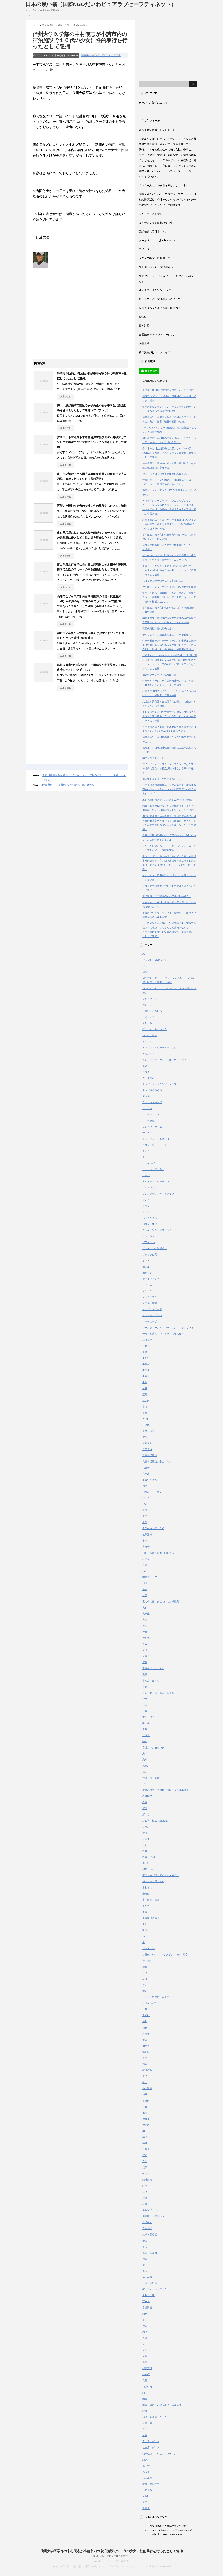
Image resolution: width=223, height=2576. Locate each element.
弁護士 (146, 1735)
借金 (144, 1437)
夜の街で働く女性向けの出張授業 (160, 1601)
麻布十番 (147, 2490)
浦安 (144, 2027)
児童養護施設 (149, 1455)
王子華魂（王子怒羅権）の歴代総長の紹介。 (166, 896)
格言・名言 (148, 1948)
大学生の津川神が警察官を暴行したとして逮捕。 (169, 390)
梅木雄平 (147, 1960)
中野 (144, 1382)
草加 (144, 2246)
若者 (144, 2240)
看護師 (146, 2100)
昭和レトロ (148, 1869)
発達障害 (147, 2088)
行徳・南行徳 (149, 2283)
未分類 (146, 1893)
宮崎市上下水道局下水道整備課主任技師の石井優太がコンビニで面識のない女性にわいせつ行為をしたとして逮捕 (92, 442)
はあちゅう (148, 1017)
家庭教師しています (153, 1668)
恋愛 (144, 1759)
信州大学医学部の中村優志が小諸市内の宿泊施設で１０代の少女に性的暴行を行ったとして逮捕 (111, 2551)
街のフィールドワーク (154, 2289)
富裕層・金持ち (150, 1680)
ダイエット (148, 1187)
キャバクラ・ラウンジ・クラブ (159, 1084)
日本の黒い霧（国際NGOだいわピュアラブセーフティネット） (101, 4)
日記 (144, 1845)
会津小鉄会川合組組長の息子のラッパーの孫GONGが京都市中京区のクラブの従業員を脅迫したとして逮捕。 (169, 453)
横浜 (144, 1972)
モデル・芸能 (149, 1303)
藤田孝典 (147, 2277)
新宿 (144, 1808)
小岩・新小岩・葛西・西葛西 (158, 1692)
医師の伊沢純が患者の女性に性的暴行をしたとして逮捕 (92, 505)
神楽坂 (146, 2125)
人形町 (146, 1418)
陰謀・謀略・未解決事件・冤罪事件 (161, 2404)
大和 (144, 1607)
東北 (144, 1924)
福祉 (144, 2143)
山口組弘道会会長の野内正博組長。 (161, 779)
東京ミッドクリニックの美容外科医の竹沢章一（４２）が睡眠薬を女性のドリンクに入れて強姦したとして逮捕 (169, 570)
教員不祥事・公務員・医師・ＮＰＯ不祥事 (101, 55)
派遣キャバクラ (150, 2003)
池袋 (144, 1991)
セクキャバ (148, 1163)
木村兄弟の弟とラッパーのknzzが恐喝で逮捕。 (168, 799)
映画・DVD (148, 1857)
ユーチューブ (149, 1321)
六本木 (146, 1473)
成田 (144, 1771)
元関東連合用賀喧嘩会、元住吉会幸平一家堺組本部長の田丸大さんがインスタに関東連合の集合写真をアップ (169, 789)
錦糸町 (146, 2374)
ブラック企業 (149, 1254)
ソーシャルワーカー (153, 1169)
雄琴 (144, 2411)
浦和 (144, 2021)
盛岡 (144, 2094)
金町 (144, 2350)
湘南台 (146, 2045)
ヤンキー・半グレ (152, 1315)
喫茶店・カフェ (150, 1577)
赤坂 (144, 2325)
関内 (144, 2392)
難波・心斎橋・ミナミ (154, 2417)
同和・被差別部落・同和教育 (158, 1552)
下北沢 (146, 1358)
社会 (144, 2106)
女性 (144, 1650)
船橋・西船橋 (149, 2234)
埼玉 (144, 1595)
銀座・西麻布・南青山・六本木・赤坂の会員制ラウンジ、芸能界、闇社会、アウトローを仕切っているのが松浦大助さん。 (169, 597)
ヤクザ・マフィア (152, 1309)
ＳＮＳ (146, 2508)
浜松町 (146, 2015)
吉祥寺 (146, 1546)
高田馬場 (147, 2478)
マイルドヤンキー (152, 1278)
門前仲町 (147, 2386)
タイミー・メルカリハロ (155, 1181)
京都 (144, 1412)
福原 (144, 2137)
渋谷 (144, 2039)
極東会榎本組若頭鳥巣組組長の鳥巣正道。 (165, 473)
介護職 (146, 1425)
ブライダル (148, 1242)
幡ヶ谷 (146, 1723)
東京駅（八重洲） (152, 1918)
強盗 (144, 1741)
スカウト (147, 1151)
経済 (144, 2191)
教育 (144, 1802)
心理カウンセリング (153, 1747)
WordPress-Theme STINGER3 (111, 2560)
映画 (144, 1851)
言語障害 (147, 2307)
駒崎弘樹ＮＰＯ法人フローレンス (160, 2453)
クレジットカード (152, 1102)
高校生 (146, 2471)
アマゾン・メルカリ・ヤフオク (159, 1047)
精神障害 (147, 2179)
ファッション (149, 1236)
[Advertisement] (59, 311)
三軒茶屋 (147, 1339)
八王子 (146, 1467)
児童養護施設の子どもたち (157, 1461)
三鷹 (144, 1345)
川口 (144, 1705)
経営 (144, 2185)
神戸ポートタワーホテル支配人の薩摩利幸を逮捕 (169, 586)
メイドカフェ (149, 1285)
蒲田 (144, 2258)
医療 (144, 1510)
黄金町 (146, 2496)
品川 (144, 1571)
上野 (144, 1352)
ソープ (146, 1175)
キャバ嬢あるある (152, 1090)
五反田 (146, 1400)
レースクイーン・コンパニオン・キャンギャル (168, 1327)
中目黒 (146, 1376)
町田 (144, 2082)
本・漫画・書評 (150, 1899)
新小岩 (146, 1814)
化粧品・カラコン (152, 1492)
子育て (146, 1656)
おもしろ (147, 1005)
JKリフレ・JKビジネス (155, 959)
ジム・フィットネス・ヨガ (157, 1138)
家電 (144, 1674)
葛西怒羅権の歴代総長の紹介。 (159, 628)
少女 (144, 1698)
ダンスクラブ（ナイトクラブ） (159, 1193)
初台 (144, 1485)
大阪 (144, 1644)
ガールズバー (149, 1078)
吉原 (144, 1540)
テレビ (146, 1199)
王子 (144, 2076)
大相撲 (146, 1638)
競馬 (144, 2167)
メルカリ (147, 1291)
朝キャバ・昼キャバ (153, 1881)
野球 (144, 2338)
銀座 (144, 2362)
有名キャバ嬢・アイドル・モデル (160, 1875)
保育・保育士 (149, 1431)
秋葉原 (146, 2149)
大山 (144, 1625)
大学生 (146, 1613)
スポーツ (147, 1157)
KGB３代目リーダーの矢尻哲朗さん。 (163, 580)
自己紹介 (147, 2222)
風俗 (144, 2435)
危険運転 (147, 1534)
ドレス (146, 1212)
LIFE (145, 965)
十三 (144, 1516)
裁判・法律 (148, 2295)
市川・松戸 (148, 1717)
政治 (144, 1784)
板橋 (144, 1930)
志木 (144, 1753)
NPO (145, 972)
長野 (144, 2380)
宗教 (144, 1662)
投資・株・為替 (150, 1778)
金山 (144, 2344)
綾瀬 (144, 2198)
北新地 (146, 1504)
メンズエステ (149, 1297)
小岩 (144, 1686)
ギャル (146, 1096)
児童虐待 (147, 1449)
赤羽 (144, 2331)
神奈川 (146, 2118)
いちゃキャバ (149, 998)
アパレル (147, 1041)
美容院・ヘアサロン (153, 2216)
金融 (144, 2356)
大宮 (144, 1619)
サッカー (147, 1132)
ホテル (146, 1266)
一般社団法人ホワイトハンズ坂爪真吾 (163, 1333)
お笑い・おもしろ (152, 1011)
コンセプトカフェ (152, 1126)
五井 (144, 1394)
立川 (144, 2161)
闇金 (144, 2398)
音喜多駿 (147, 2423)
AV (143, 953)
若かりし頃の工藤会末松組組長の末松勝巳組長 (168, 634)
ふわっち (147, 1023)
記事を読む (65, 396)
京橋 (144, 1406)
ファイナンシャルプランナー (158, 1230)
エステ (146, 1065)
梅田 (144, 1966)
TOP (30, 16)
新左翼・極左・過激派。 (155, 1820)
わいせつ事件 (149, 1035)
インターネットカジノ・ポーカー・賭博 (164, 1059)
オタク (146, 1072)
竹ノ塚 (146, 2173)
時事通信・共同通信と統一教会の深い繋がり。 (69, 784)
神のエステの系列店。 (154, 758)
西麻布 (146, 2301)
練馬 (144, 2204)
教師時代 (147, 1796)
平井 (144, 1729)
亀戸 (144, 1388)
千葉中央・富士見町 (153, 1528)
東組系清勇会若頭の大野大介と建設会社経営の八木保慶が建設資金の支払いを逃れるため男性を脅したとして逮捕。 (169, 716)
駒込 (144, 2459)
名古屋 (146, 1558)
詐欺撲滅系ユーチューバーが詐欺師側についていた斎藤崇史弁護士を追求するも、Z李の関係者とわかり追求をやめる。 (169, 524)
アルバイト (148, 1053)
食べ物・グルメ (150, 2441)
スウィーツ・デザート (154, 1145)
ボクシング (148, 1272)
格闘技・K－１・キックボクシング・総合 (165, 1954)
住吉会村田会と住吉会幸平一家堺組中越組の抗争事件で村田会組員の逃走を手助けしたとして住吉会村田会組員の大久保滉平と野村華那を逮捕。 (169, 645)
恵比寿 (146, 1765)
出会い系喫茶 (149, 1479)
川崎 (144, 1711)
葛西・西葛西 (149, 2252)
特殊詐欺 (147, 2070)
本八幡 (146, 1905)
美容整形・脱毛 (150, 2210)
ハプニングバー (150, 1218)
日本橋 (146, 1838)
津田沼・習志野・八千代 (155, 1997)
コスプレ (147, 1108)
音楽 (144, 2429)
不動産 (146, 1364)
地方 (144, 1589)
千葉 (144, 1522)
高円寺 (146, 2465)
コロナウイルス (150, 1114)
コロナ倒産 (148, 1120)
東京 (144, 1911)
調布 (144, 2313)
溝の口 (146, 2051)
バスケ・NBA (149, 1224)
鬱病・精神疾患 (150, 2484)
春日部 (146, 1863)
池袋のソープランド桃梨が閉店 (159, 674)
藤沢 (144, 2271)
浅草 (144, 2009)
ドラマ (146, 1205)
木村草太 (147, 1887)
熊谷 (144, 2064)
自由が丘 (147, 2228)
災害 (144, 2058)
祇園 (144, 2112)
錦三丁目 (147, 2368)
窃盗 (144, 2155)
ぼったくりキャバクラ (154, 1029)
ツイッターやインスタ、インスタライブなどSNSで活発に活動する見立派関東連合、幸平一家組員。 (169, 768)
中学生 (146, 1370)
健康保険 (147, 1443)
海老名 (146, 2033)
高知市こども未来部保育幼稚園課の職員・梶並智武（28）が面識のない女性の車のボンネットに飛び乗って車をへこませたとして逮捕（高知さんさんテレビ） (90, 601)
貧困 (144, 2319)
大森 (144, 1631)
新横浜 (146, 1826)
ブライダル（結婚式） (154, 1248)
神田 (144, 2131)
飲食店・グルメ (150, 2447)
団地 (144, 1583)
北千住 (146, 1498)
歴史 (144, 1985)
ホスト (146, 1260)
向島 (144, 1565)
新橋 (144, 1832)
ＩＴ (144, 2502)
